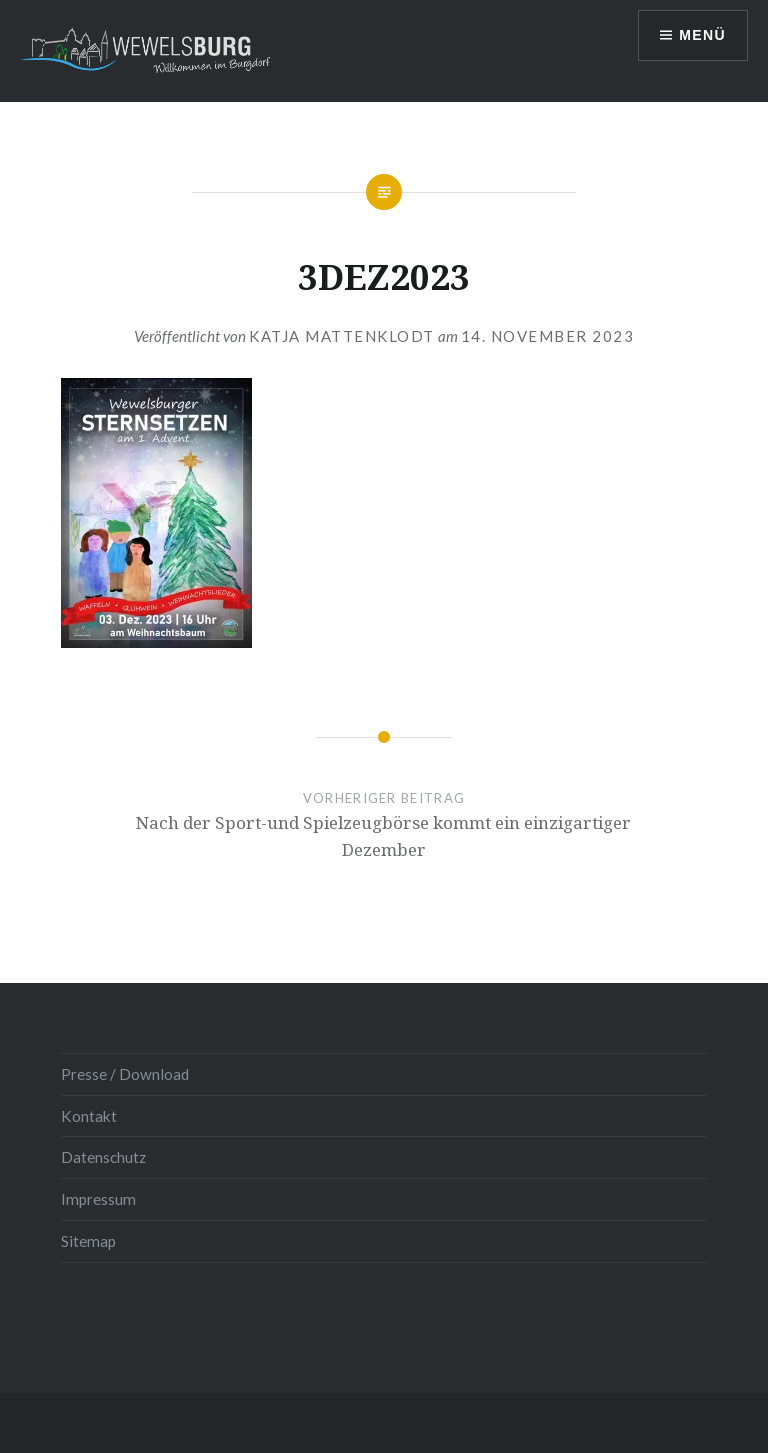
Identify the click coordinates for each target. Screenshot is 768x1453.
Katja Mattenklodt (342, 336)
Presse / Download (125, 1074)
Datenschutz (103, 1157)
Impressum (98, 1199)
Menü (702, 35)
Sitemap (88, 1241)
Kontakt (89, 1116)
